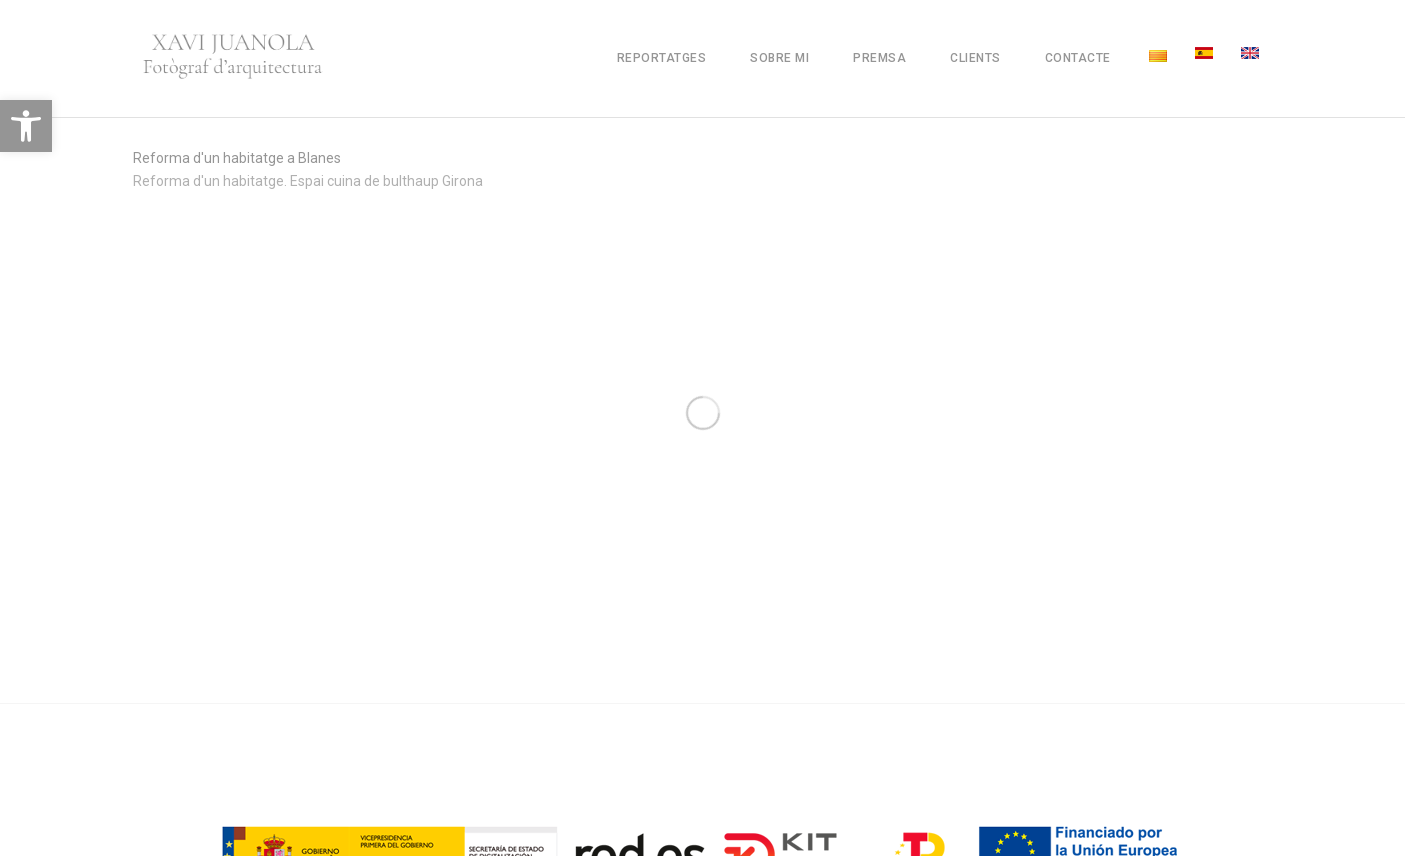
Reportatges (662, 58)
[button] (26, 126)
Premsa (879, 58)
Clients (975, 58)
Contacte (1078, 58)
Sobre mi (779, 58)
